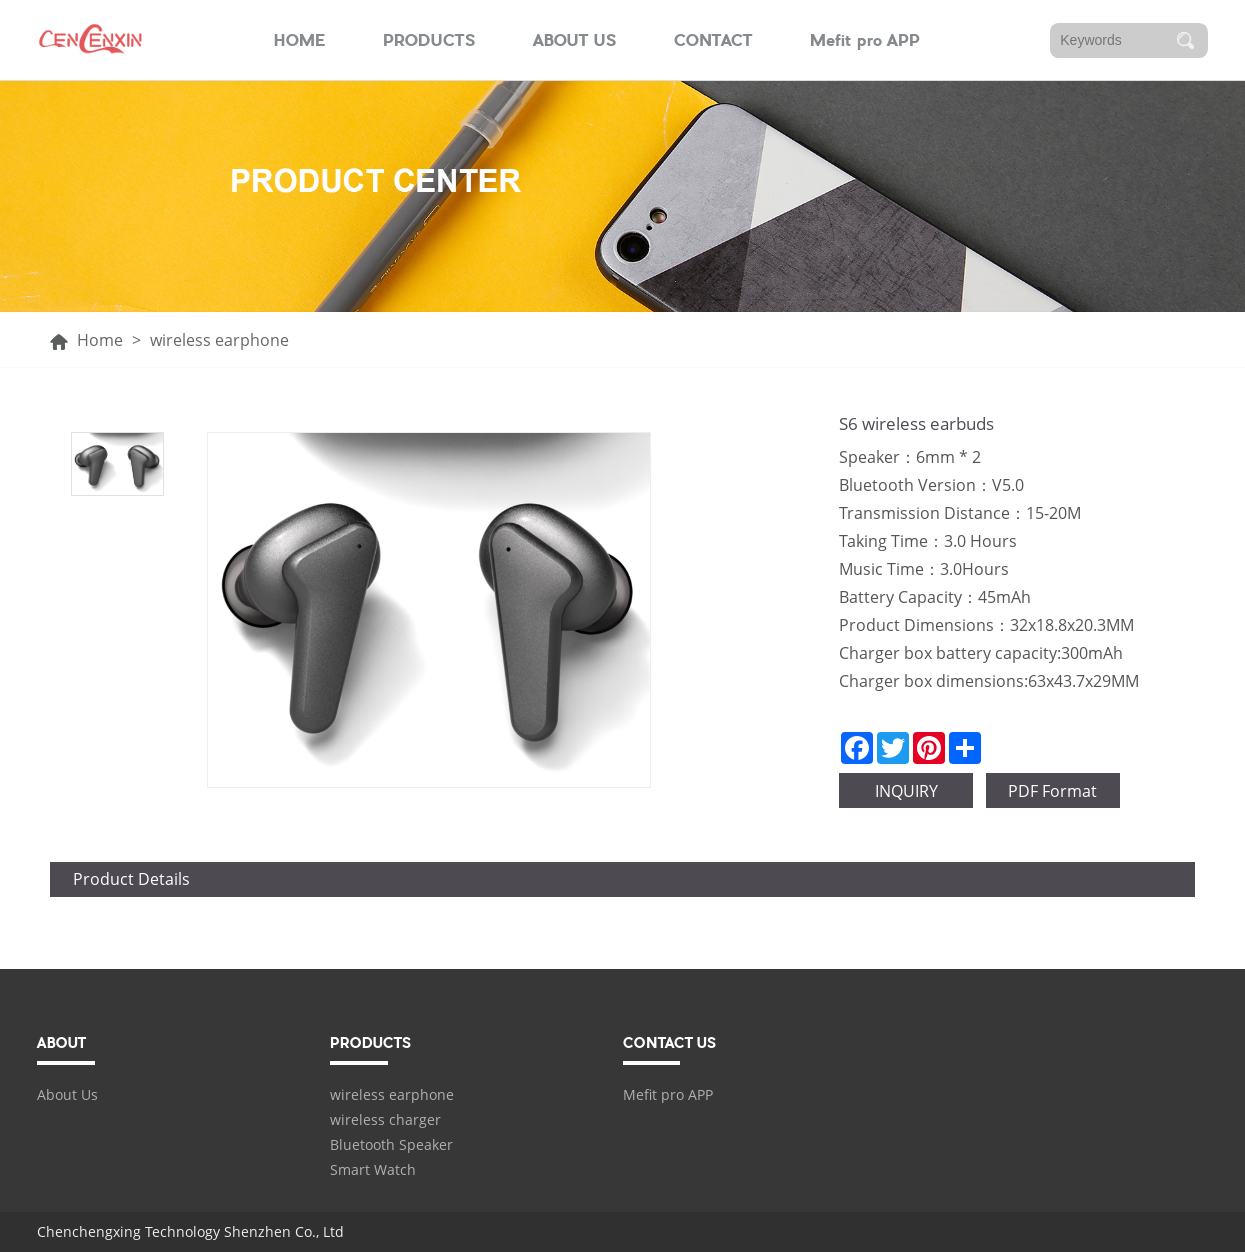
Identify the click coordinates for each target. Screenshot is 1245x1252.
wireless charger (385, 1119)
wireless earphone (392, 1094)
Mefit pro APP (865, 40)
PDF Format (1052, 791)
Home (100, 340)
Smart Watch (373, 1169)
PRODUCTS (429, 40)
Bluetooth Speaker (391, 1144)
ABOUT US (575, 40)
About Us (67, 1094)
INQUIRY (906, 791)
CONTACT (713, 40)
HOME (300, 40)
